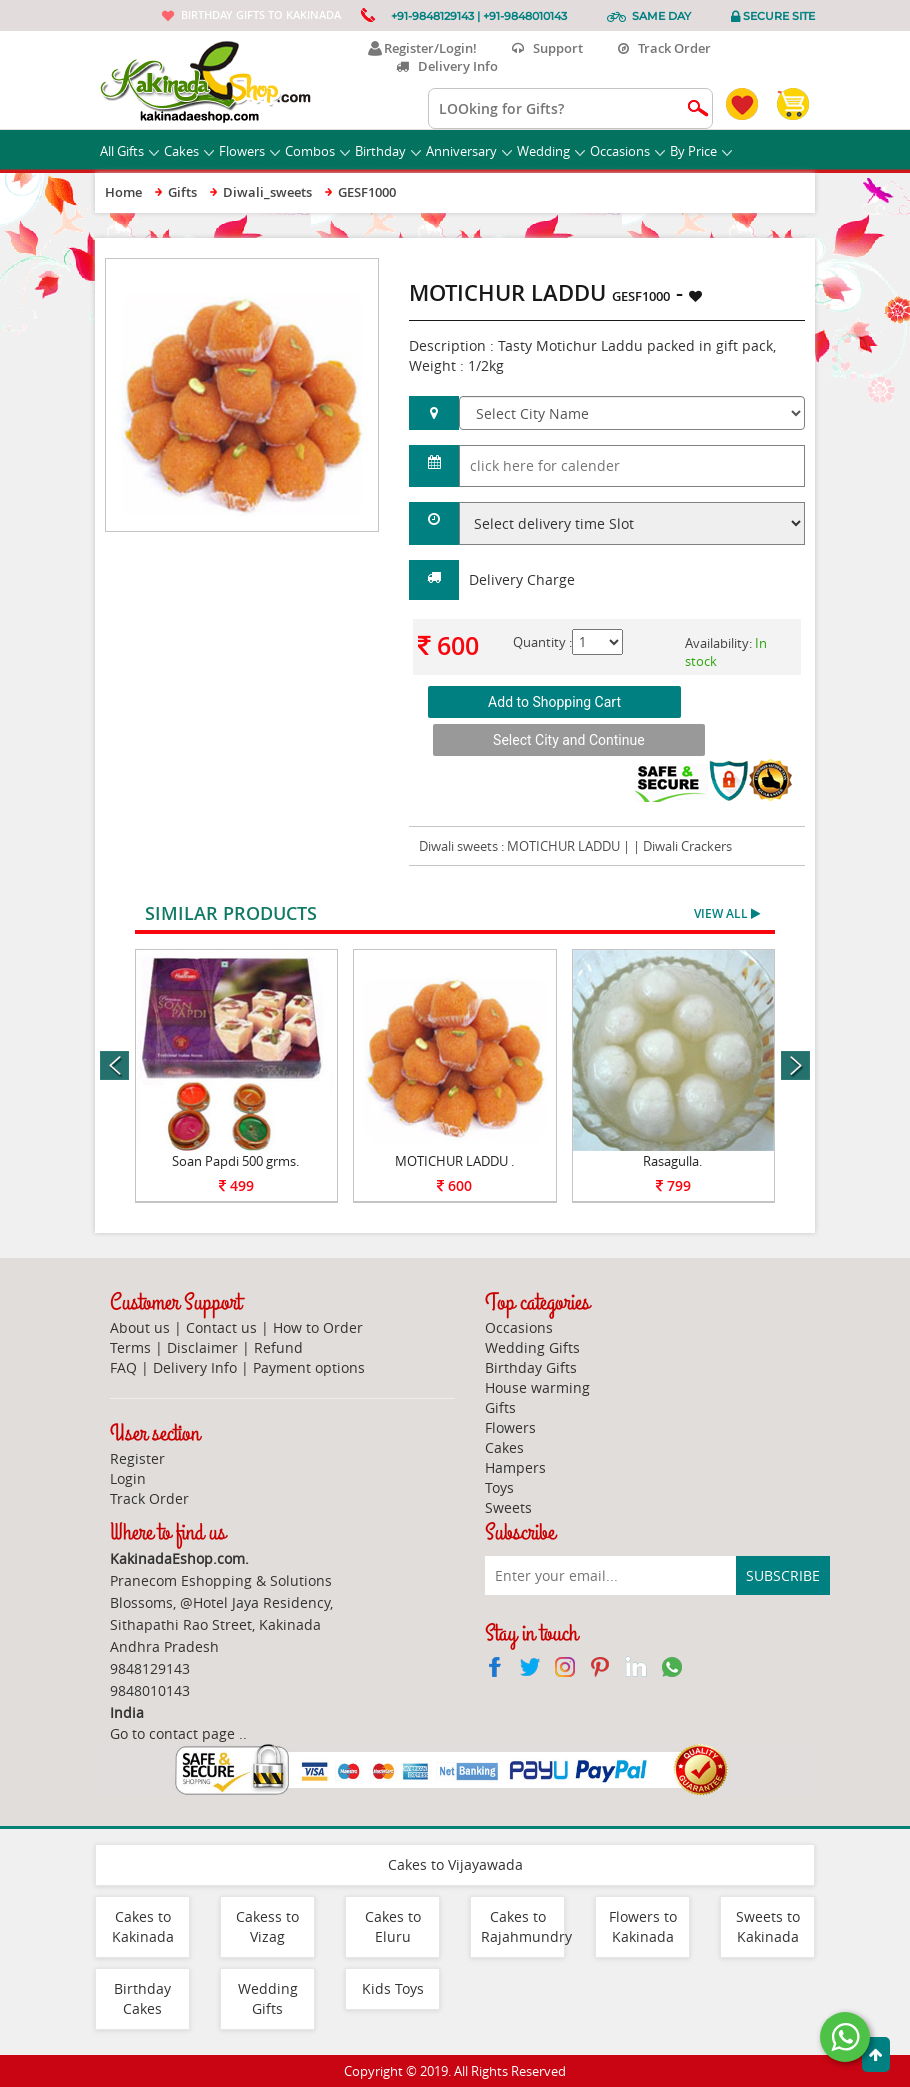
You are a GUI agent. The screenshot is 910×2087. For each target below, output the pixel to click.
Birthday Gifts (531, 1367)
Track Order (664, 48)
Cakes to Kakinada (143, 1926)
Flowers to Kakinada (643, 1926)
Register (137, 1458)
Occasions (627, 151)
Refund (278, 1347)
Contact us (221, 1327)
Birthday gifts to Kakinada (261, 14)
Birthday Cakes (142, 1998)
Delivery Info (447, 66)
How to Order (318, 1327)
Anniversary (469, 151)
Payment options (309, 1367)
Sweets (508, 1507)
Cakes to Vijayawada (455, 1864)
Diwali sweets (458, 846)
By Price (701, 151)
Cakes (189, 151)
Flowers (249, 151)
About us (140, 1327)
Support (547, 48)
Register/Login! (422, 48)
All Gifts (129, 151)
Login (128, 1478)
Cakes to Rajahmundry (526, 1926)
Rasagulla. (672, 1161)
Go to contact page (172, 1733)
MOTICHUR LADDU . (454, 1161)
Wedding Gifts (532, 1347)
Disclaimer (202, 1347)
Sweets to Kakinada (768, 1926)
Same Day (661, 16)
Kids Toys (393, 1988)
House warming (537, 1387)
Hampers (515, 1467)
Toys (499, 1487)
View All (727, 913)
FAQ (123, 1367)
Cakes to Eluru (393, 1926)
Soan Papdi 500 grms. (235, 1161)
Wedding (551, 151)
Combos (317, 151)
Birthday (388, 151)
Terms (130, 1347)
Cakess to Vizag (267, 1926)
